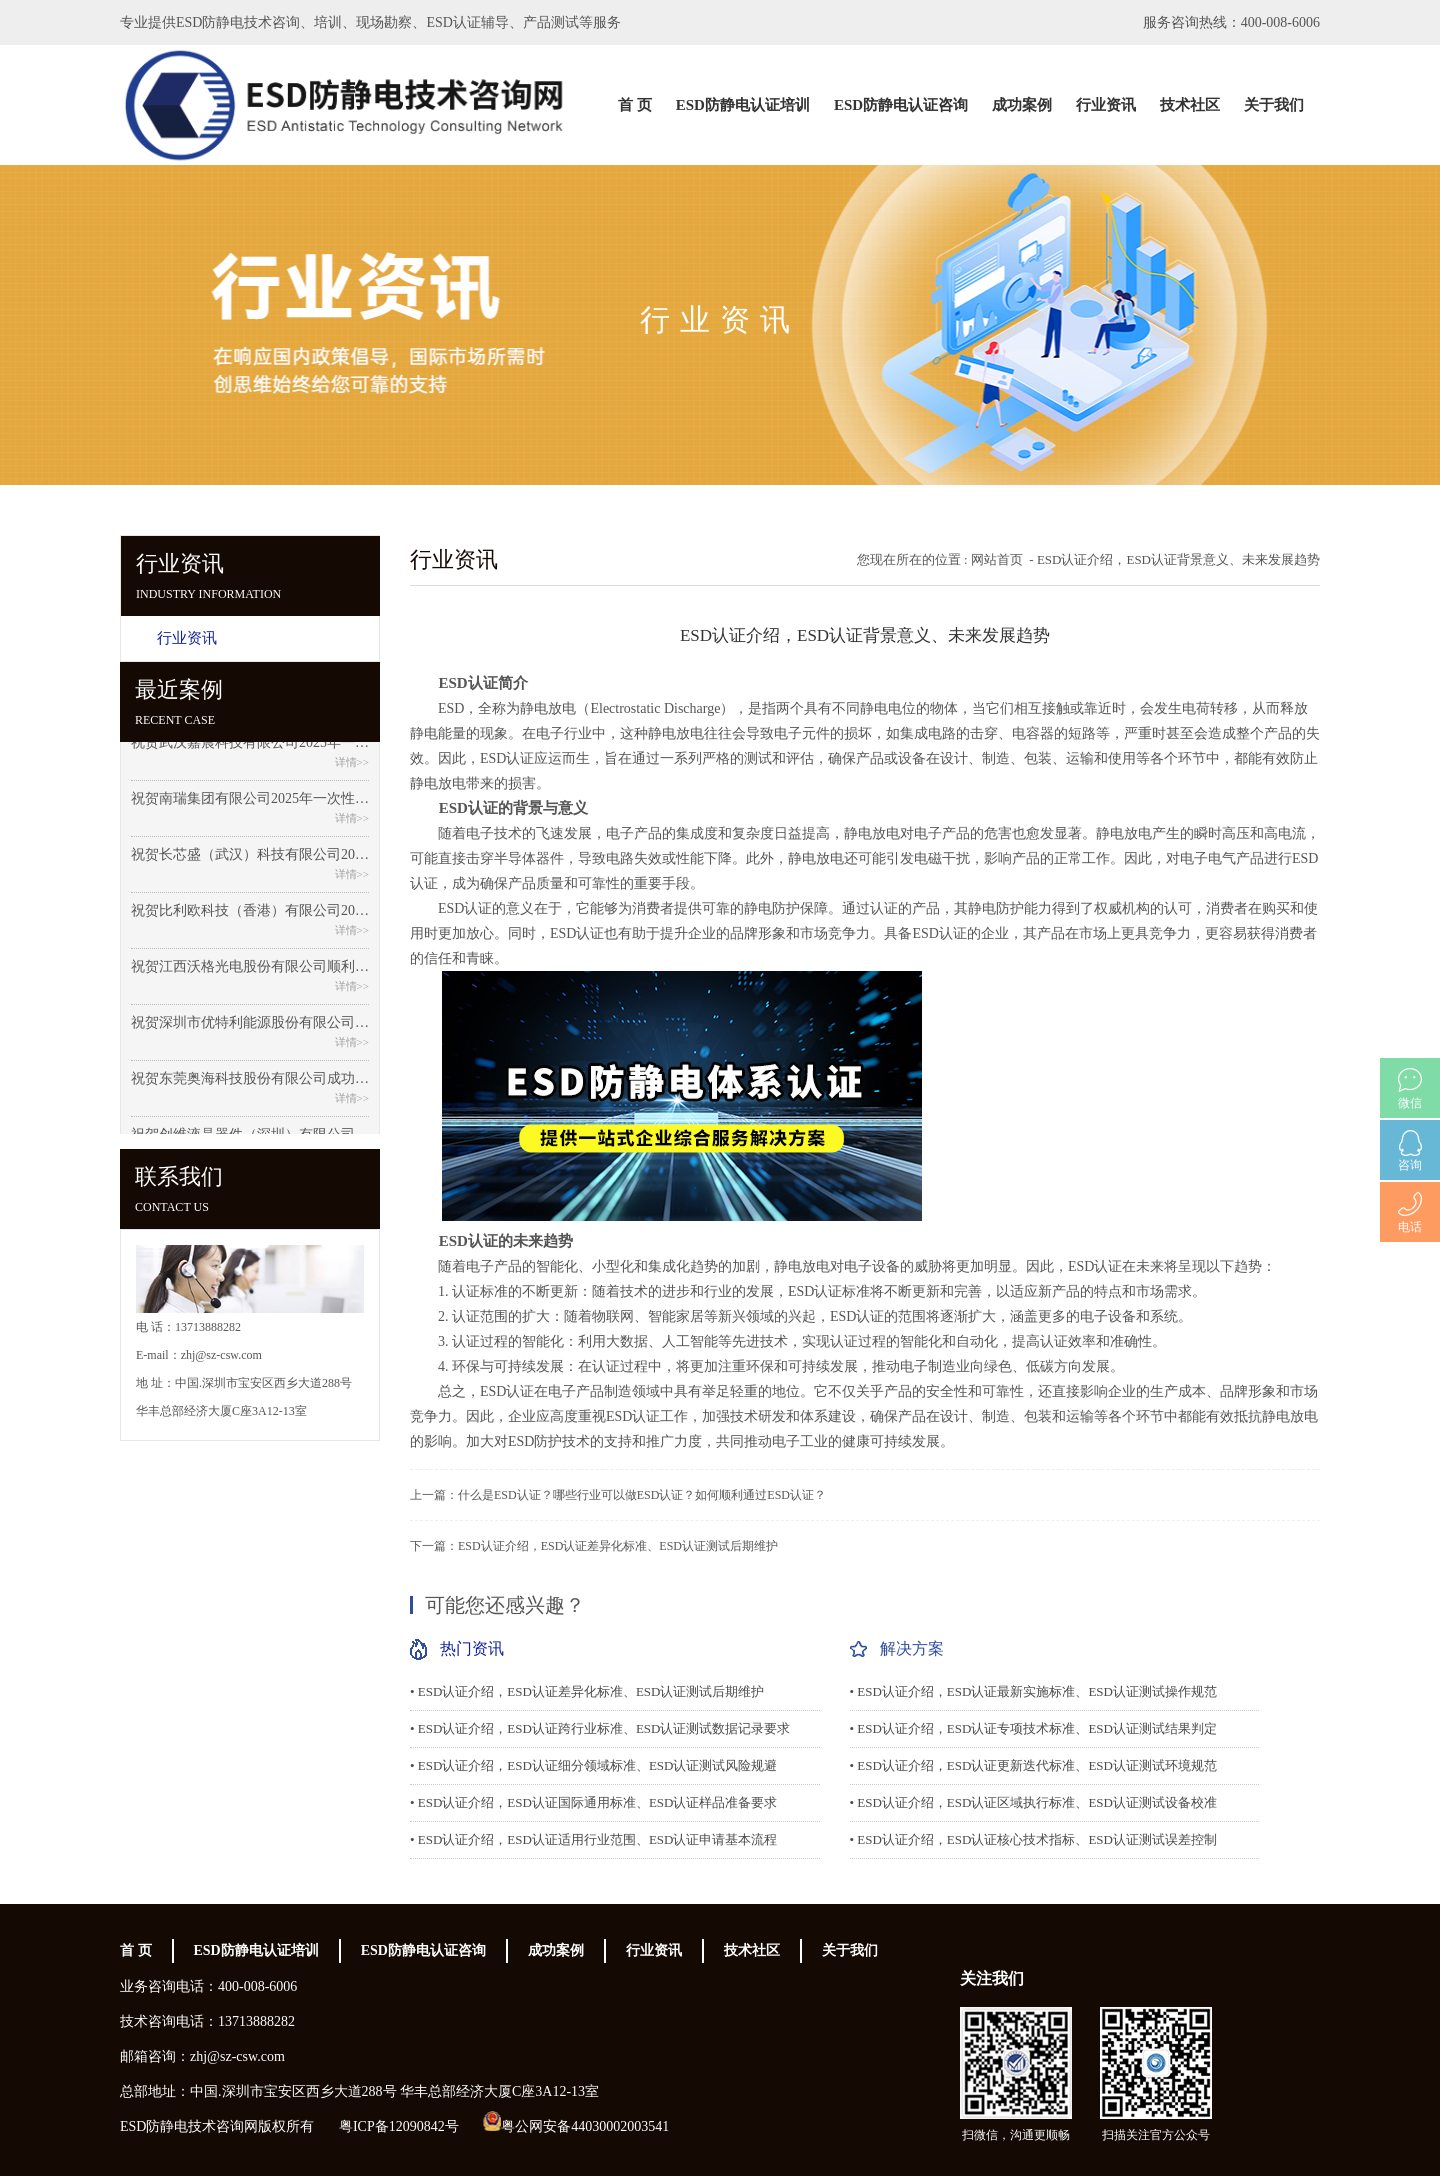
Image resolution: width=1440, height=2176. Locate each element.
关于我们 (1274, 105)
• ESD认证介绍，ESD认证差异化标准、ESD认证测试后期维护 (587, 1691)
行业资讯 (1106, 105)
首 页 (635, 105)
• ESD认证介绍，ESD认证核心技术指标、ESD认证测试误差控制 (1033, 1839)
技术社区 (1190, 105)
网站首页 (997, 559)
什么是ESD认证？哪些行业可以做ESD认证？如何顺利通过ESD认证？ (642, 1495)
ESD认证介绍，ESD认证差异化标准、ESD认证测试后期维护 (618, 1546)
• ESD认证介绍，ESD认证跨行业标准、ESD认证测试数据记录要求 (600, 1728)
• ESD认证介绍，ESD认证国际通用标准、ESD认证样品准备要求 (593, 1802)
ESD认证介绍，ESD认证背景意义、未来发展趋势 (1178, 559)
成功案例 (1022, 105)
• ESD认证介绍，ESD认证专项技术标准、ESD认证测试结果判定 (1033, 1728)
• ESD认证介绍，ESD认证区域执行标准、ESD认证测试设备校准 (1033, 1802)
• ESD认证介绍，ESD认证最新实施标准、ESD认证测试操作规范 (1033, 1691)
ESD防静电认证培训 (743, 105)
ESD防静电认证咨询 (901, 105)
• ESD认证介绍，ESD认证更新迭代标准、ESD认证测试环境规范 (1033, 1765)
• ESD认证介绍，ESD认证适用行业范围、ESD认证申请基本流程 (593, 1839)
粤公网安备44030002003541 (585, 2126)
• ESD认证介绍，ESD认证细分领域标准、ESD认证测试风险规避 (593, 1765)
